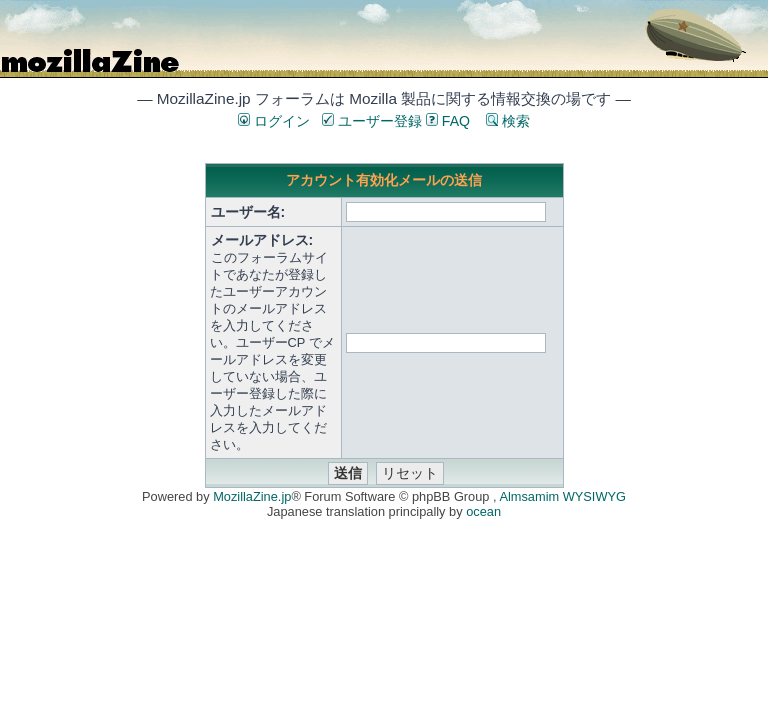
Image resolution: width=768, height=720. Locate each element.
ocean (483, 511)
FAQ (448, 121)
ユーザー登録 (372, 121)
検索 (508, 121)
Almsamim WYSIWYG (562, 496)
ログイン (274, 121)
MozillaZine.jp (252, 496)
